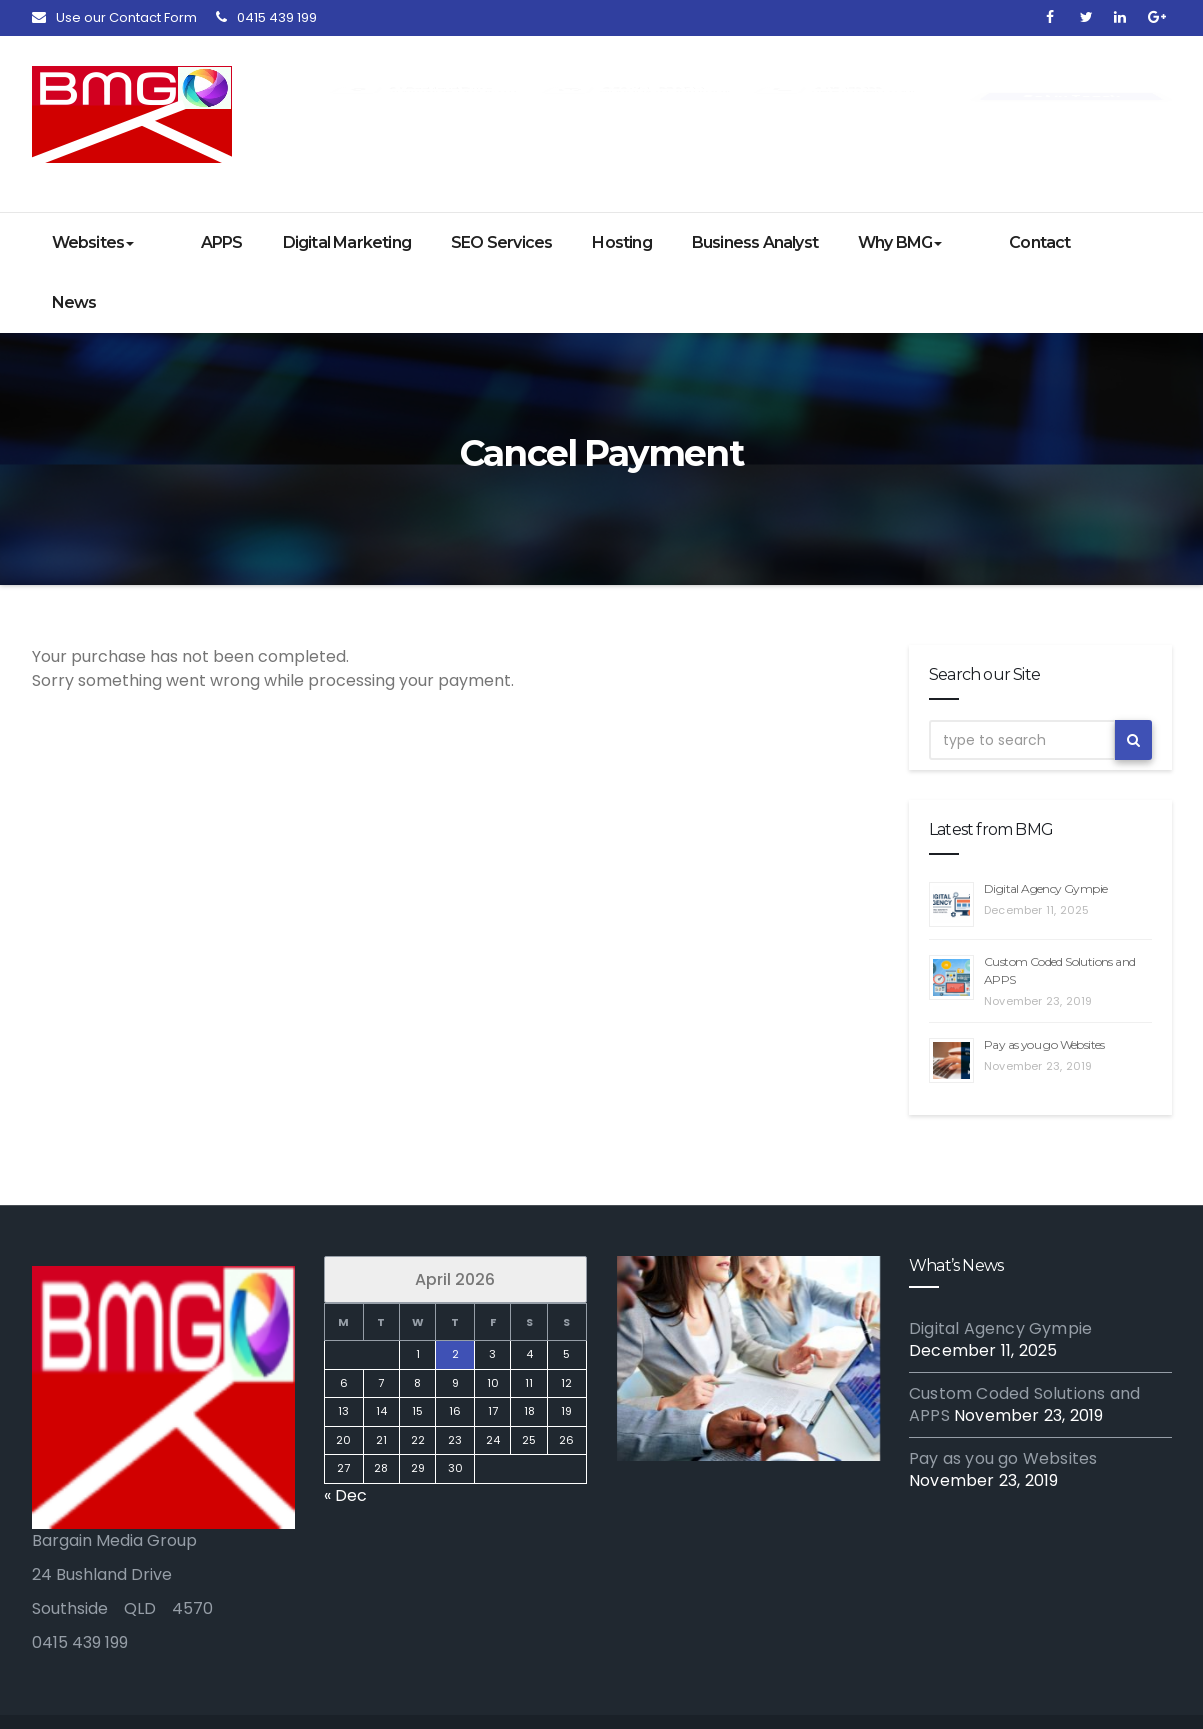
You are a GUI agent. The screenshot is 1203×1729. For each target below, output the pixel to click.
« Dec (345, 1435)
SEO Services (474, 242)
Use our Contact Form (114, 17)
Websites (93, 242)
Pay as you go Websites (1044, 984)
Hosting (595, 242)
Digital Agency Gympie (1045, 828)
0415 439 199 (266, 17)
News (1079, 242)
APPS (195, 242)
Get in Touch (1071, 96)
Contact (986, 242)
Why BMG (873, 242)
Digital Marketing (320, 242)
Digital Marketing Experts (340, 1691)
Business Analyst (728, 242)
